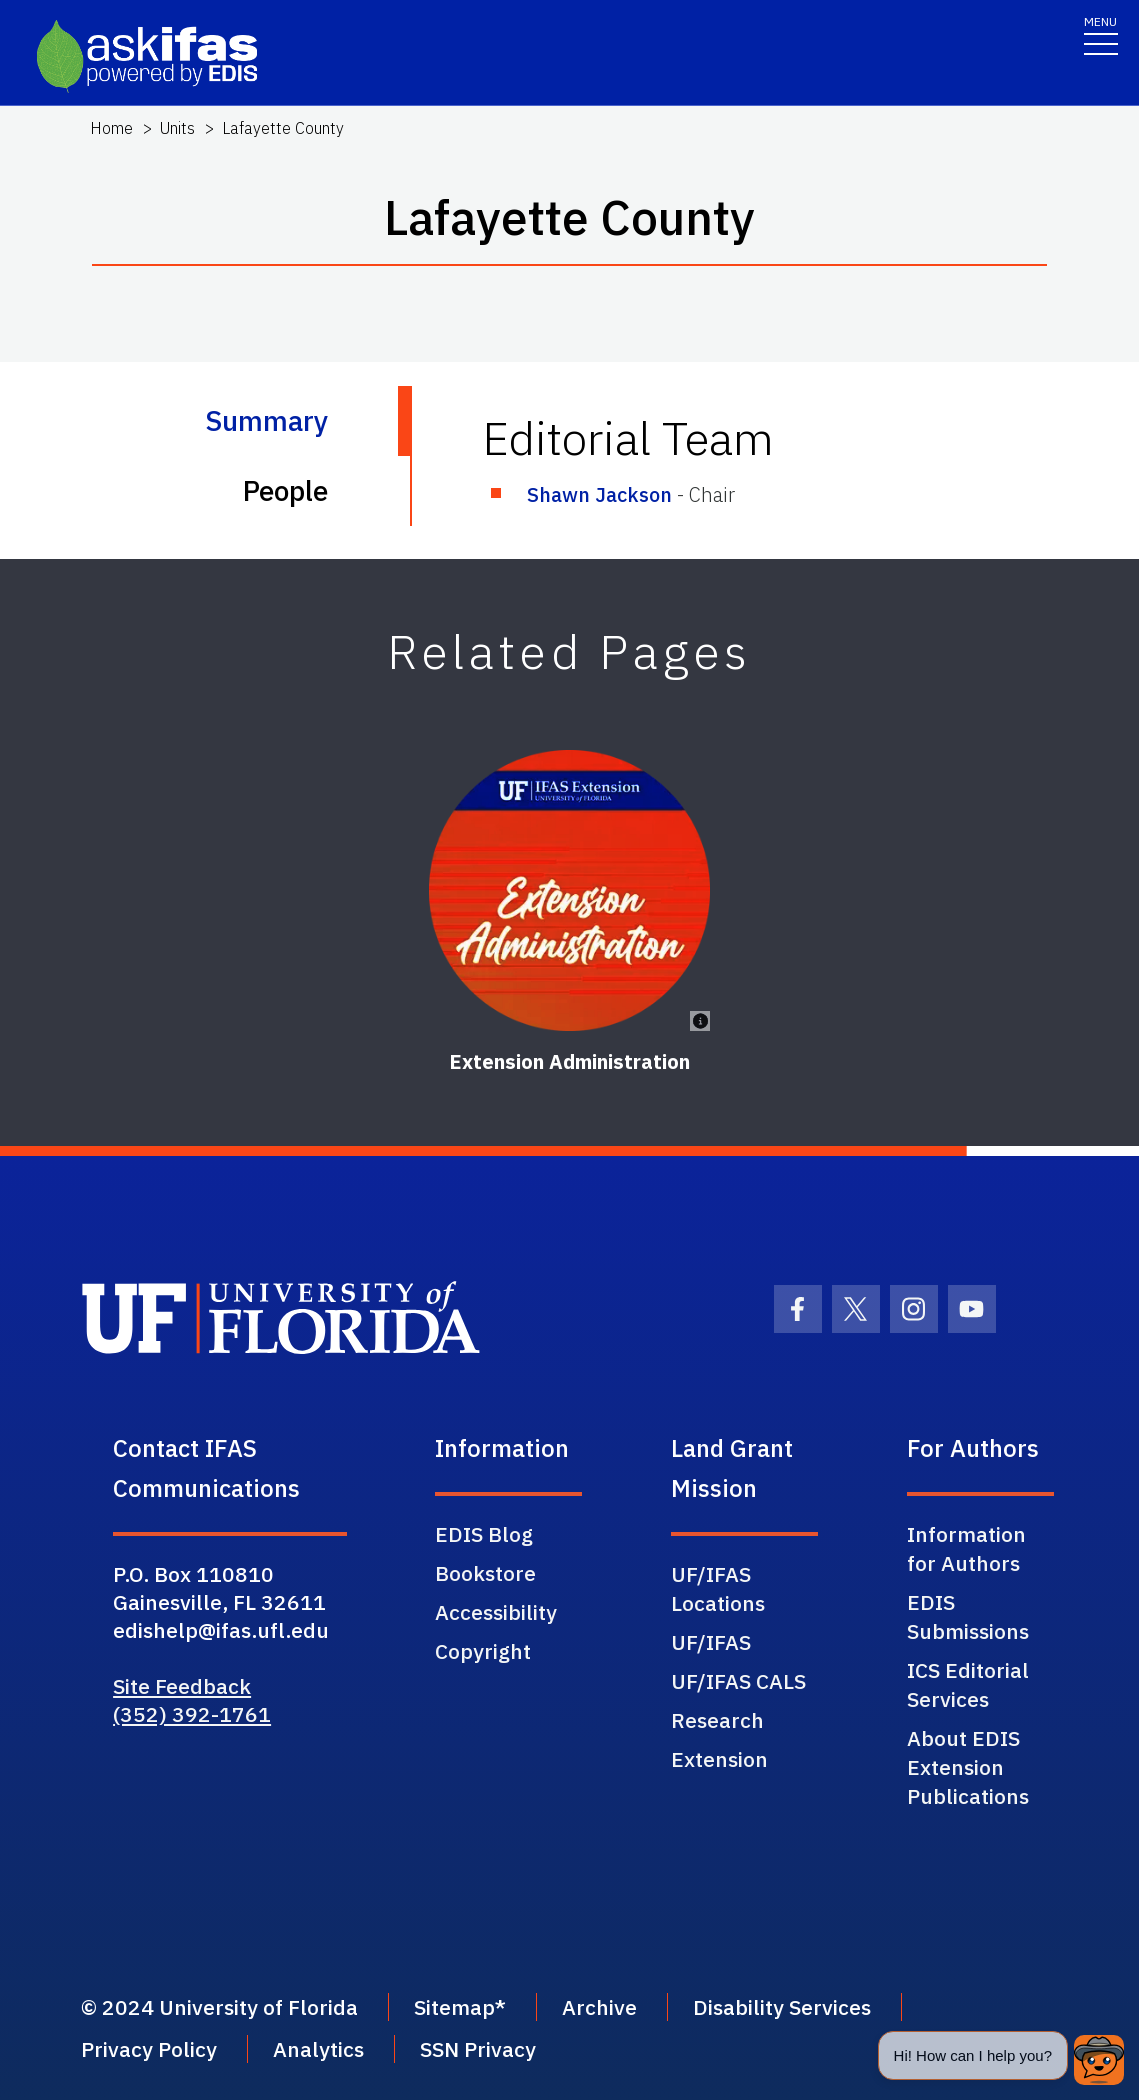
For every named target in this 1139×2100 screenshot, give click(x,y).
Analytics (318, 2049)
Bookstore (485, 1573)
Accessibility (496, 1612)
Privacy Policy (149, 2049)
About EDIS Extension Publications (968, 1767)
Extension (719, 1759)
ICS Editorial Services (968, 1684)
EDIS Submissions (968, 1616)
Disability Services (782, 2007)
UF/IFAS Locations (718, 1588)
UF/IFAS (711, 1642)
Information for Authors (966, 1548)
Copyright (483, 1651)
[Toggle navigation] (1101, 34)
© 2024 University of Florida (219, 2007)
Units (177, 128)
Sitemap (454, 2007)
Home (111, 128)
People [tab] (285, 490)
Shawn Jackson (599, 494)
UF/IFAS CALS (738, 1681)
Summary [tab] (266, 420)
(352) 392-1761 (192, 1714)
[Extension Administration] (569, 890)
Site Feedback (182, 1686)
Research (717, 1720)
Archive (599, 2007)
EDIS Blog (484, 1534)
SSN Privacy (478, 2049)
